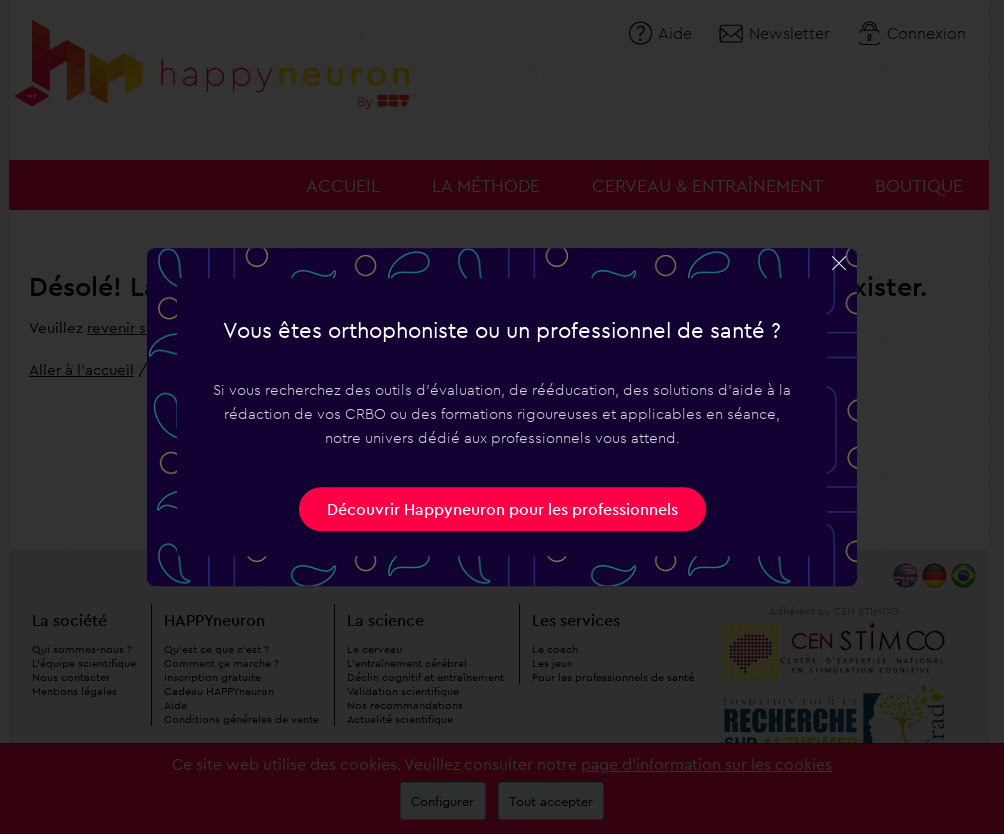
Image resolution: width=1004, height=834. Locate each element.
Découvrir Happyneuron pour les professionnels (502, 509)
